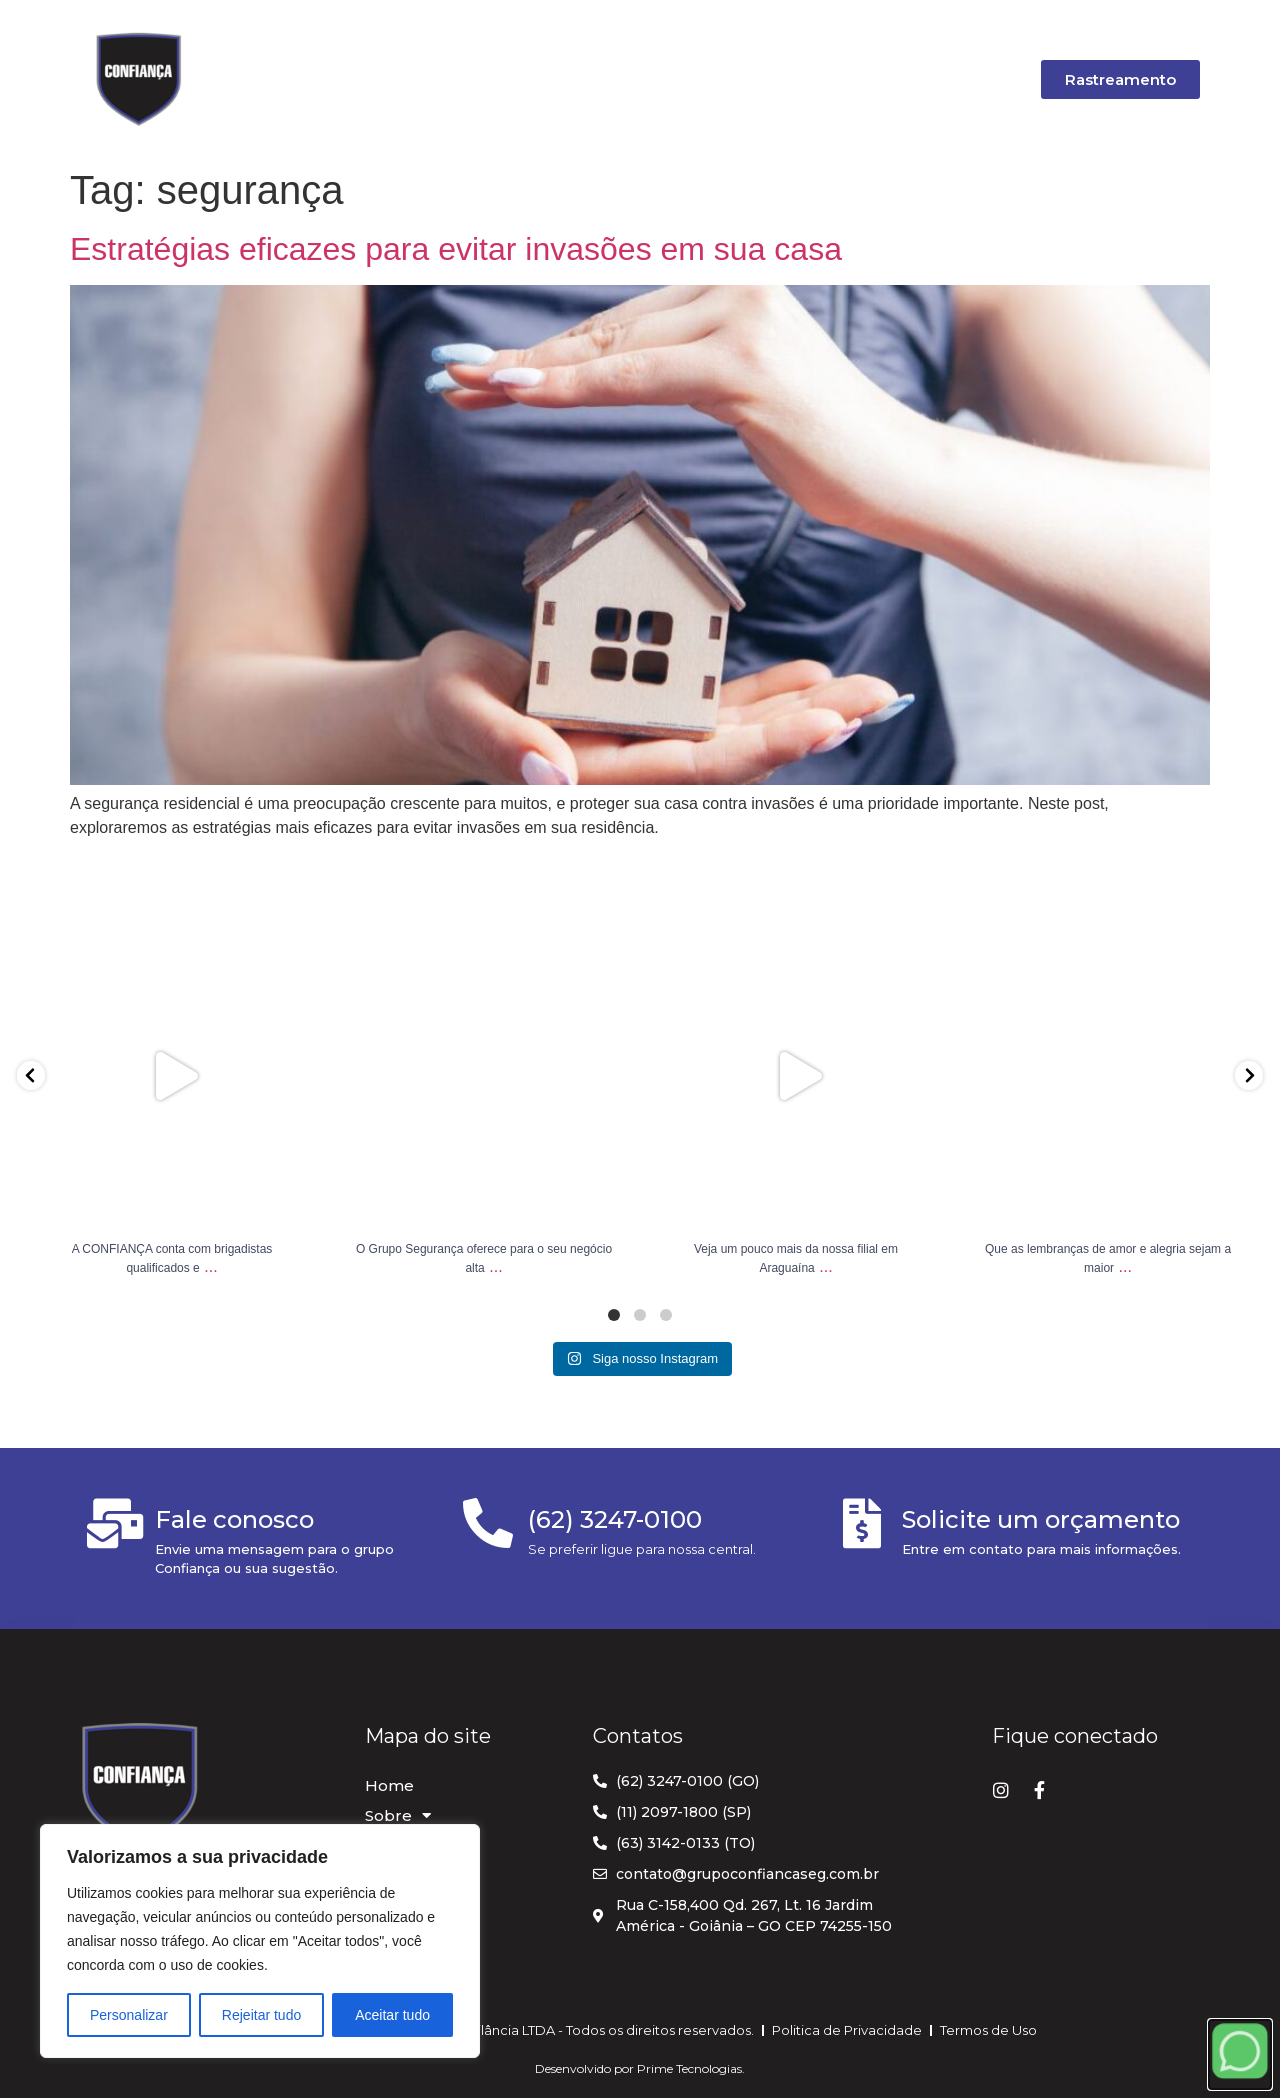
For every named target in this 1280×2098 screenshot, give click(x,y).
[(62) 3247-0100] (488, 1523)
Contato (966, 78)
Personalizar (129, 2015)
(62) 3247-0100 (615, 1519)
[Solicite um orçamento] (862, 1523)
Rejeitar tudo (261, 2015)
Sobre (403, 79)
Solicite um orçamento (1041, 1519)
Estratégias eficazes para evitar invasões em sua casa (456, 249)
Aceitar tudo (392, 2015)
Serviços (514, 78)
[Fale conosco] (115, 1523)
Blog (616, 78)
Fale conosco (234, 1519)
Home (306, 78)
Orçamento (727, 78)
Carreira (852, 78)
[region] (260, 1941)
